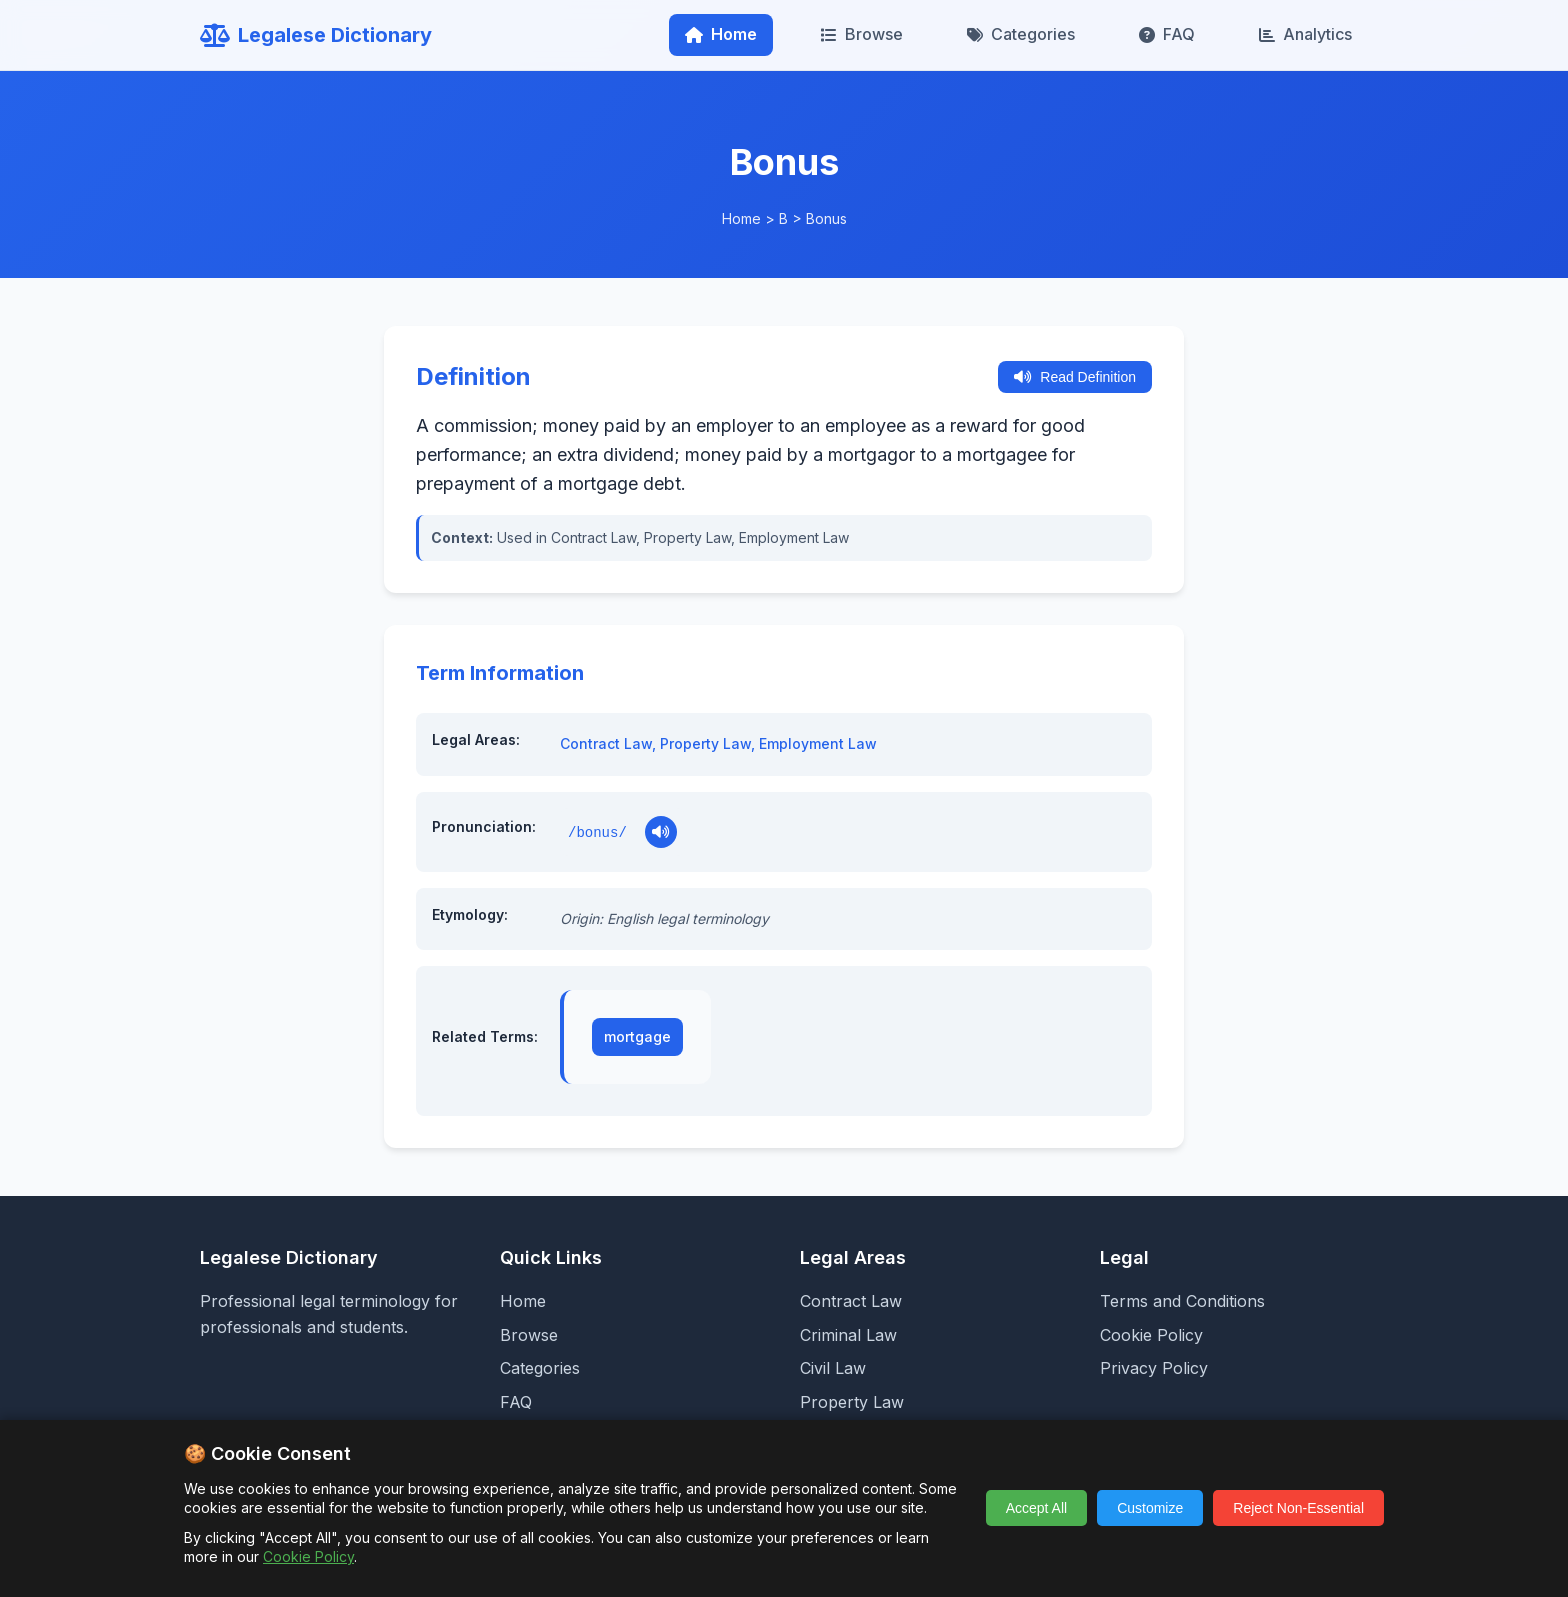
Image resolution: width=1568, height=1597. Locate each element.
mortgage (637, 1036)
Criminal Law (848, 1335)
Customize (1150, 1508)
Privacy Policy (1154, 1368)
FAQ (1167, 34)
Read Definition (1075, 377)
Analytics (1305, 34)
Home (721, 34)
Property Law (705, 743)
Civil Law (833, 1368)
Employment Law (818, 743)
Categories (1021, 34)
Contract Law (606, 743)
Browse (862, 34)
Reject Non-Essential (1298, 1508)
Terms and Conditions (1182, 1301)
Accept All (1036, 1508)
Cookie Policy (1151, 1335)
